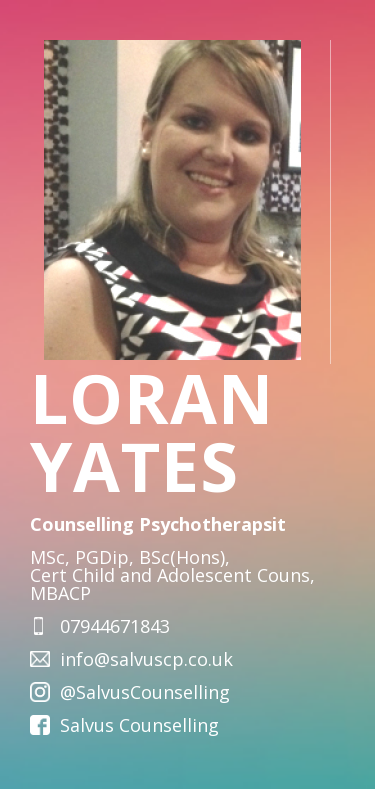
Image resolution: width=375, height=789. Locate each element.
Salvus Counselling (139, 725)
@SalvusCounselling (145, 692)
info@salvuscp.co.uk (146, 659)
